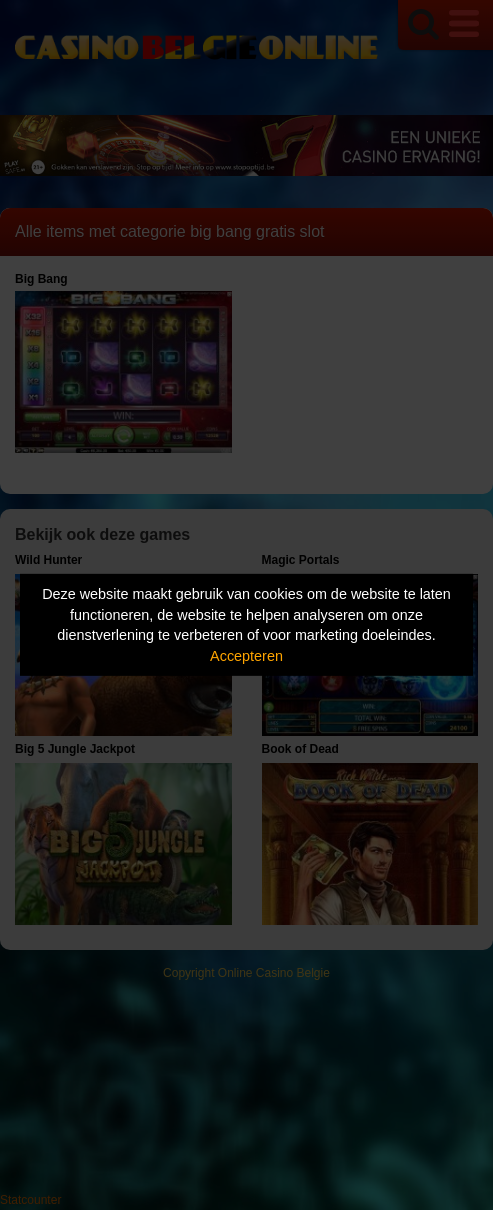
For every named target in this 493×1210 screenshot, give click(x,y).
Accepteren (246, 656)
